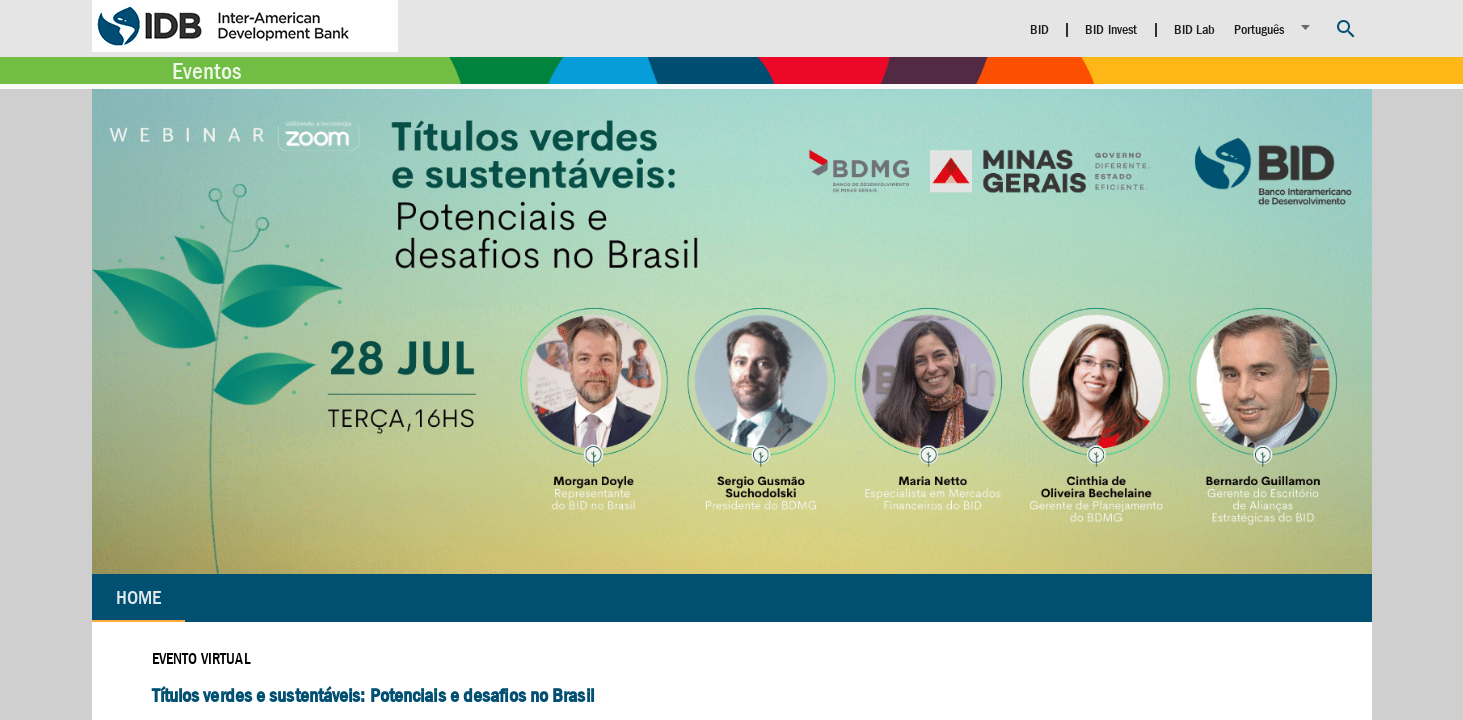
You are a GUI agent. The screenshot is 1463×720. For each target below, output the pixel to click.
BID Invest (1111, 29)
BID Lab (1195, 29)
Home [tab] (138, 597)
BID (1039, 29)
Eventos (206, 71)
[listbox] (1275, 27)
